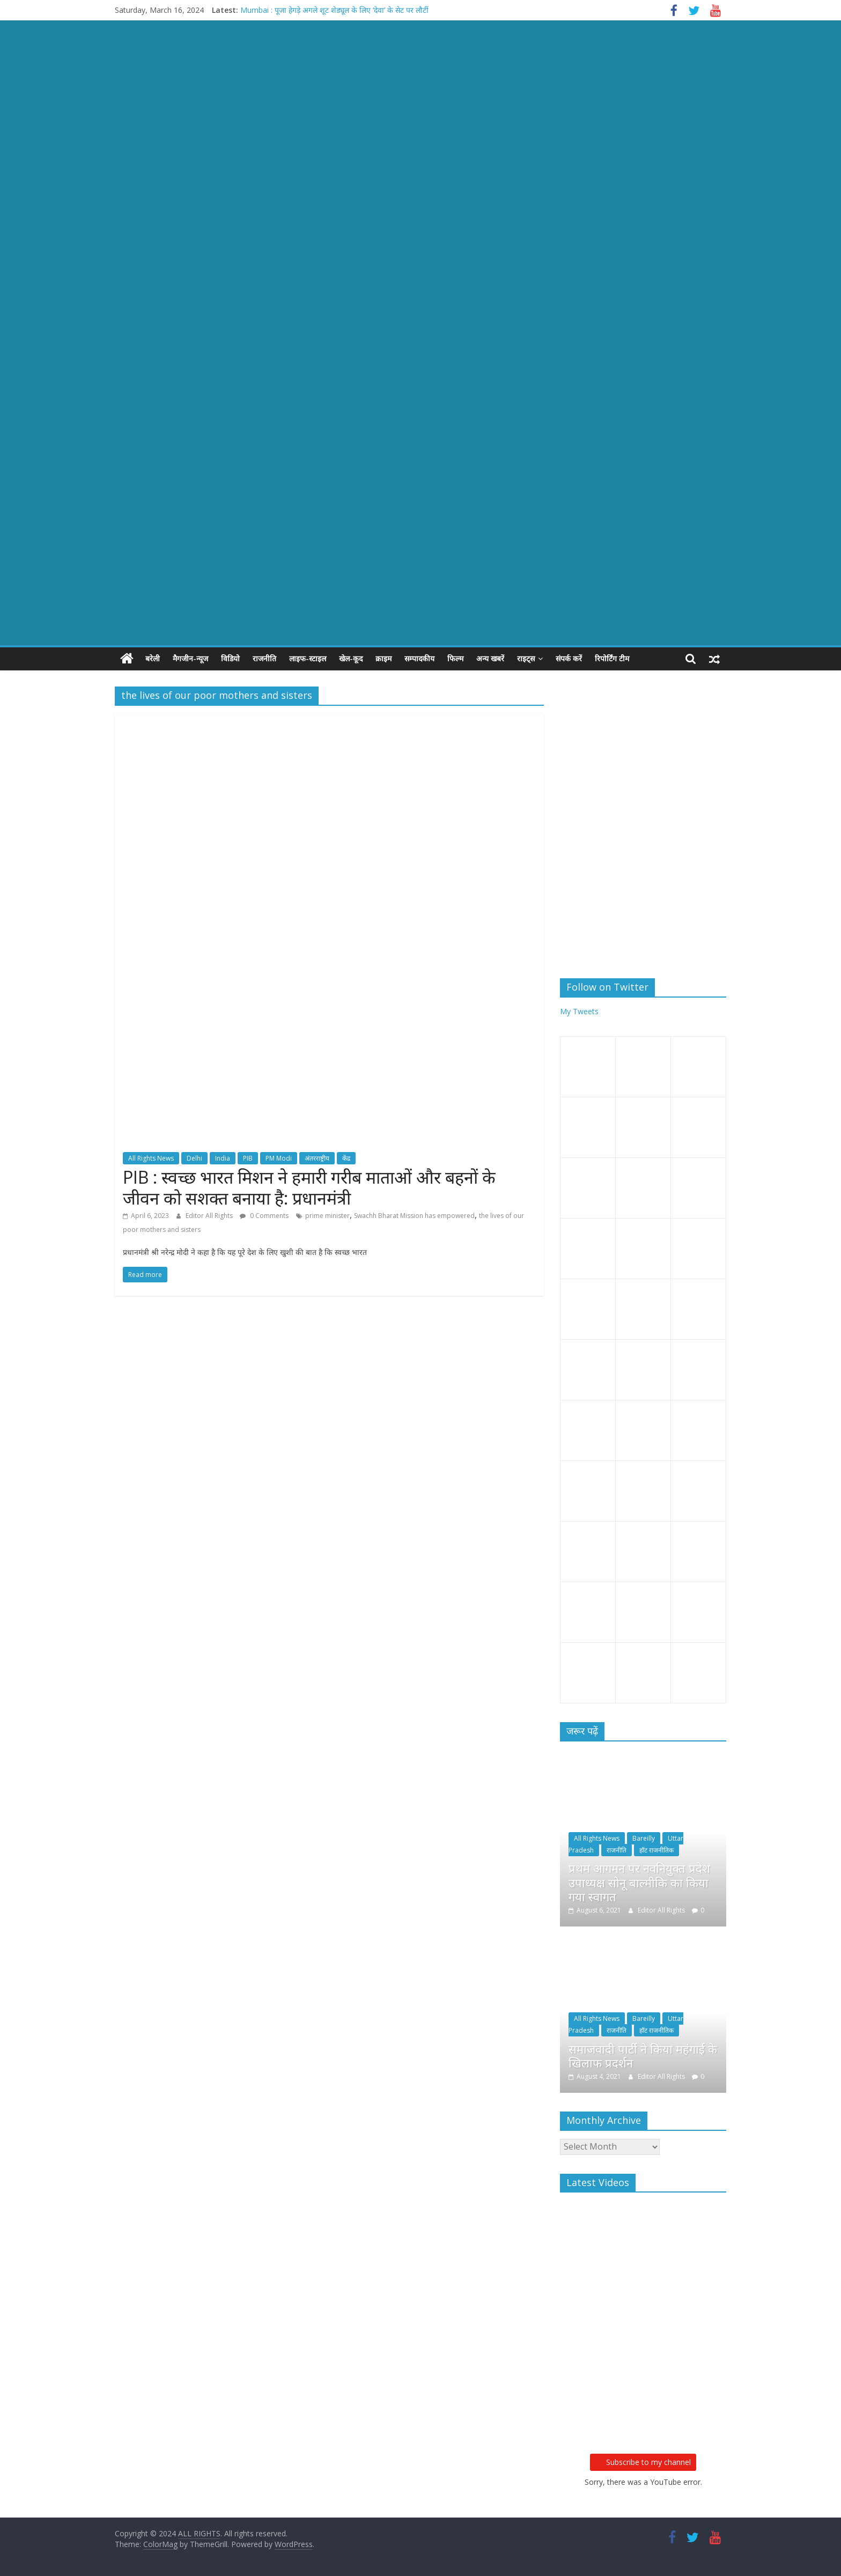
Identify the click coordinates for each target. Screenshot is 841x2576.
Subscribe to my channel (643, 2461)
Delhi (194, 1157)
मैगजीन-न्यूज (190, 658)
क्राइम (383, 658)
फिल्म (455, 658)
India (222, 1157)
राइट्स (526, 658)
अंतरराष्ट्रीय (317, 1157)
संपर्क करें (569, 658)
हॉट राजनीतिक (656, 1850)
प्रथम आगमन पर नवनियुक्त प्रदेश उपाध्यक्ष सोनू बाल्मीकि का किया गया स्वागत (639, 1882)
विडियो (230, 658)
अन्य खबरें (490, 658)
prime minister (327, 1215)
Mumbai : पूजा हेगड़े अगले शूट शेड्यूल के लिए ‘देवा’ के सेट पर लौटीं (334, 10)
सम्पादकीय (419, 658)
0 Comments (264, 1215)
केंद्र (346, 1157)
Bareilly (643, 1837)
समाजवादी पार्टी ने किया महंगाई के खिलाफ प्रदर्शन (643, 2056)
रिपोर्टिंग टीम (612, 658)
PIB (248, 1157)
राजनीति (264, 658)
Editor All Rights (210, 1215)
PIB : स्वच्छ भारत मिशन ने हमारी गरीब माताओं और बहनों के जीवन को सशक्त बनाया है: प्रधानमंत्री (309, 1187)
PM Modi (278, 1157)
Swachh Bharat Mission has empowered (414, 1215)
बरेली (152, 658)
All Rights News (151, 1157)
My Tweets (579, 1011)
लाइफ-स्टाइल (307, 658)
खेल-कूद (351, 658)
